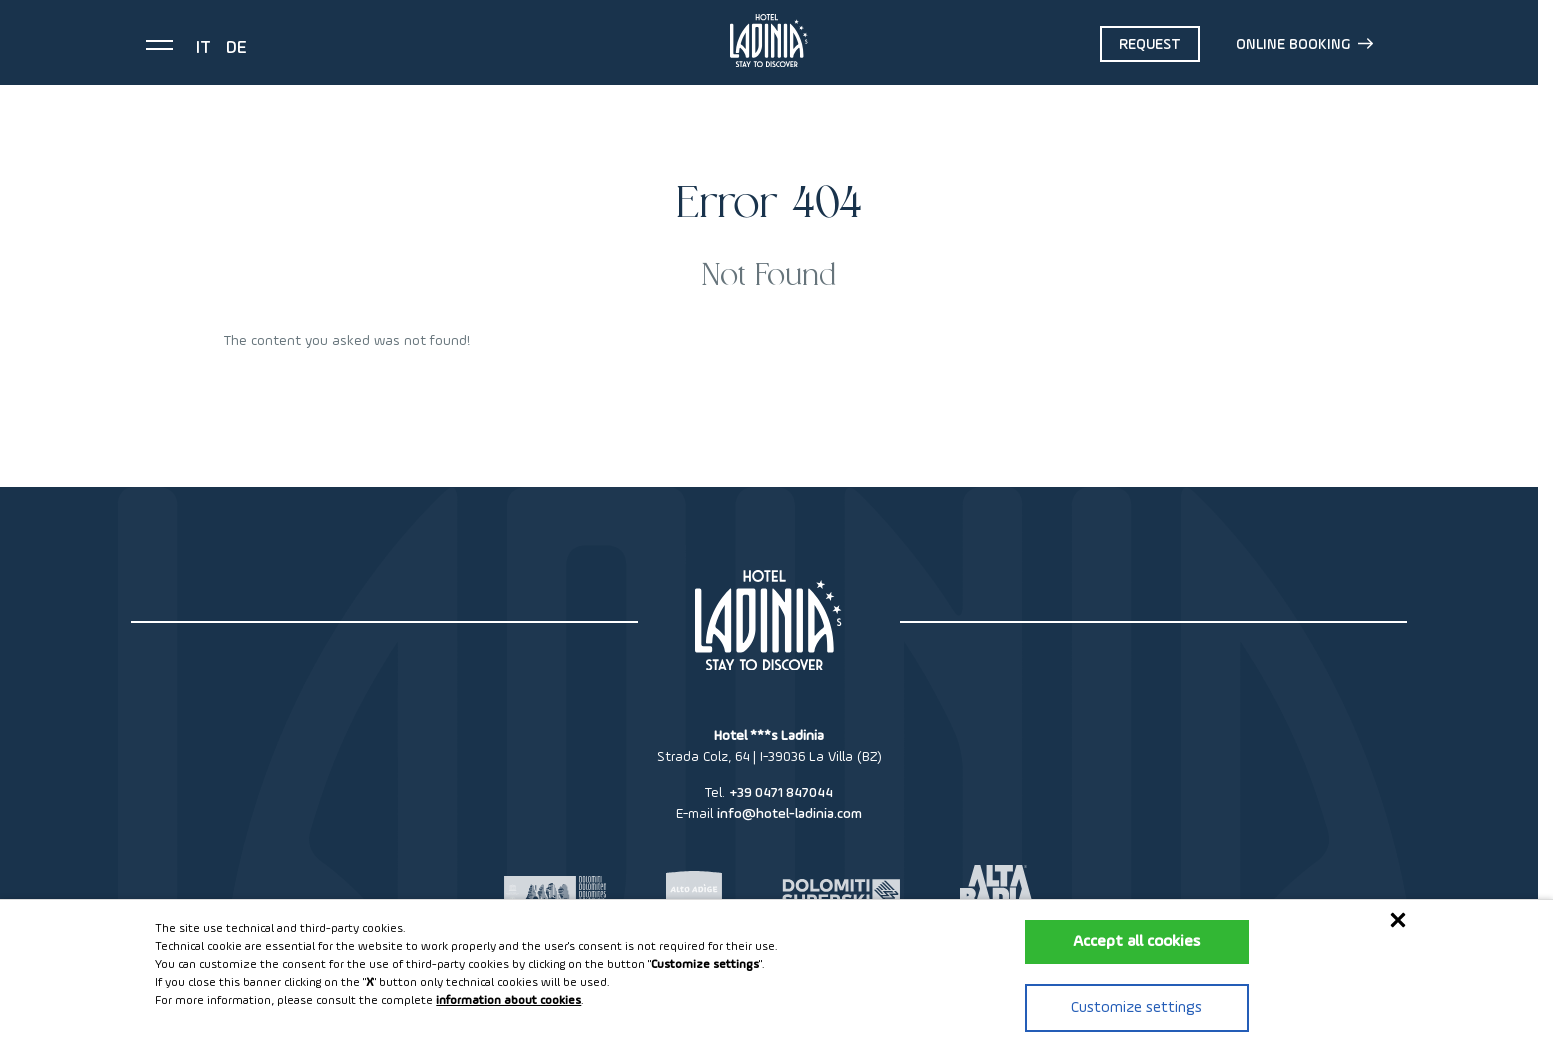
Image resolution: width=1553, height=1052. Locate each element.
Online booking (1304, 44)
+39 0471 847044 (781, 793)
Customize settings (1136, 1008)
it (203, 48)
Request (1150, 44)
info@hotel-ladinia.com (789, 814)
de (236, 48)
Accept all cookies (1136, 942)
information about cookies (508, 1001)
